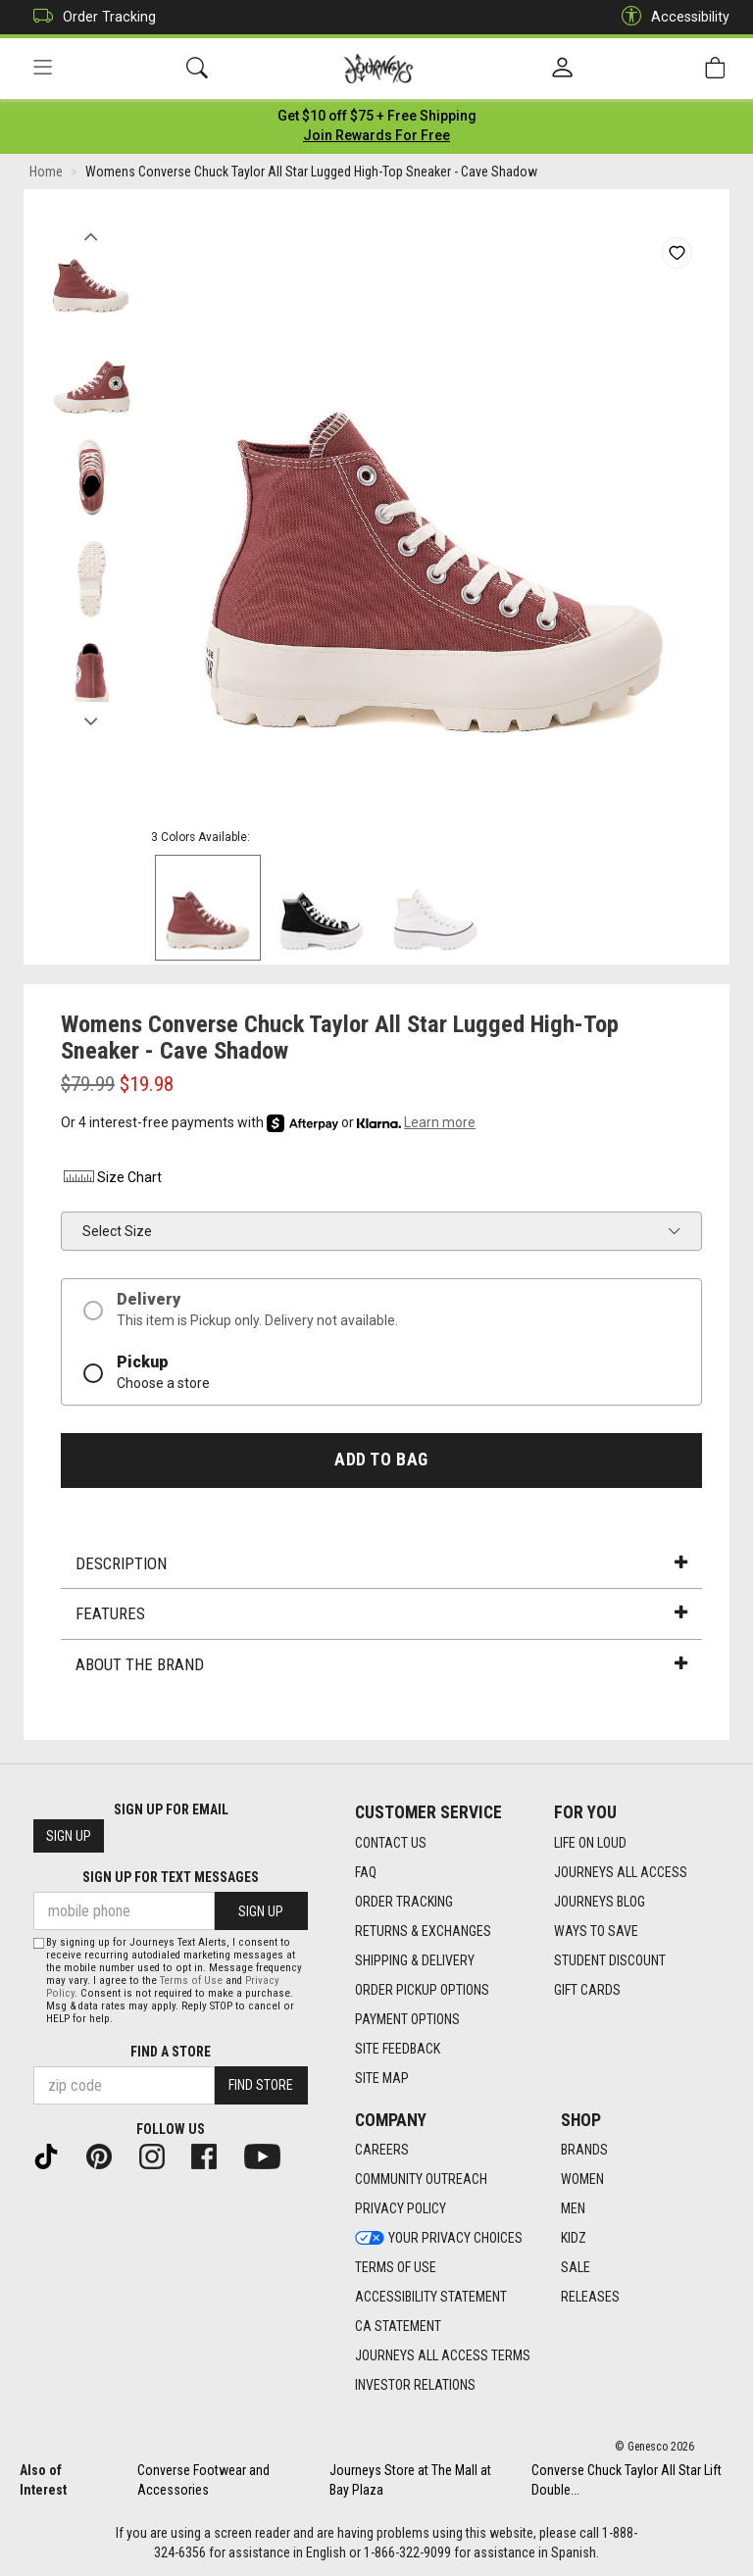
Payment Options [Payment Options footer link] (407, 2019)
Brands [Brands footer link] (584, 2150)
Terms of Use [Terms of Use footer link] (395, 2268)
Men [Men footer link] (573, 2209)
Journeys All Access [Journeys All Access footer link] (620, 1872)
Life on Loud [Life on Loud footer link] (590, 1843)
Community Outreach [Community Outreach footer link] (421, 2180)
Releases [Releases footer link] (590, 2297)
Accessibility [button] (670, 17)
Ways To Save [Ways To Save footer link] (596, 1931)
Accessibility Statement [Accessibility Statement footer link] (431, 2297)
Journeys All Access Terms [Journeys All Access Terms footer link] (442, 2356)
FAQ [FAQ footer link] (365, 1872)
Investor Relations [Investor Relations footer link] (415, 2386)
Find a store (170, 2051)
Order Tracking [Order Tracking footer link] (404, 1901)
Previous (90, 233)
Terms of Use (191, 1980)
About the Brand (381, 1666)
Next (90, 718)
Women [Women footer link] (582, 2180)
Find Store (260, 2086)
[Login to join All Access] (377, 117)
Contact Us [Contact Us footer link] (391, 1843)
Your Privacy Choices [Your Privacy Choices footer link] (439, 2239)
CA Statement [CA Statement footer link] (398, 2327)
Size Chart (111, 1180)
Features (381, 1615)
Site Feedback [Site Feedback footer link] (397, 2048)
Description (381, 1565)
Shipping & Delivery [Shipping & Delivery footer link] (415, 1960)
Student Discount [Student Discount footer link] (610, 1960)
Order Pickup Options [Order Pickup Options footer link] (422, 1990)
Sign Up (68, 1837)
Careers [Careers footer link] (382, 2150)
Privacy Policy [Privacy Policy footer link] (400, 2209)
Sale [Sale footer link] (575, 2268)
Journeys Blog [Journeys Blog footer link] (599, 1901)
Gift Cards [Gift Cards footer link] (587, 1990)
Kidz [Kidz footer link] (573, 2239)
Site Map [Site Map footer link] (382, 2078)
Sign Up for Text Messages (170, 1878)
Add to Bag (380, 1461)
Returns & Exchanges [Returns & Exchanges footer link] (423, 1931)
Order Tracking (90, 17)
